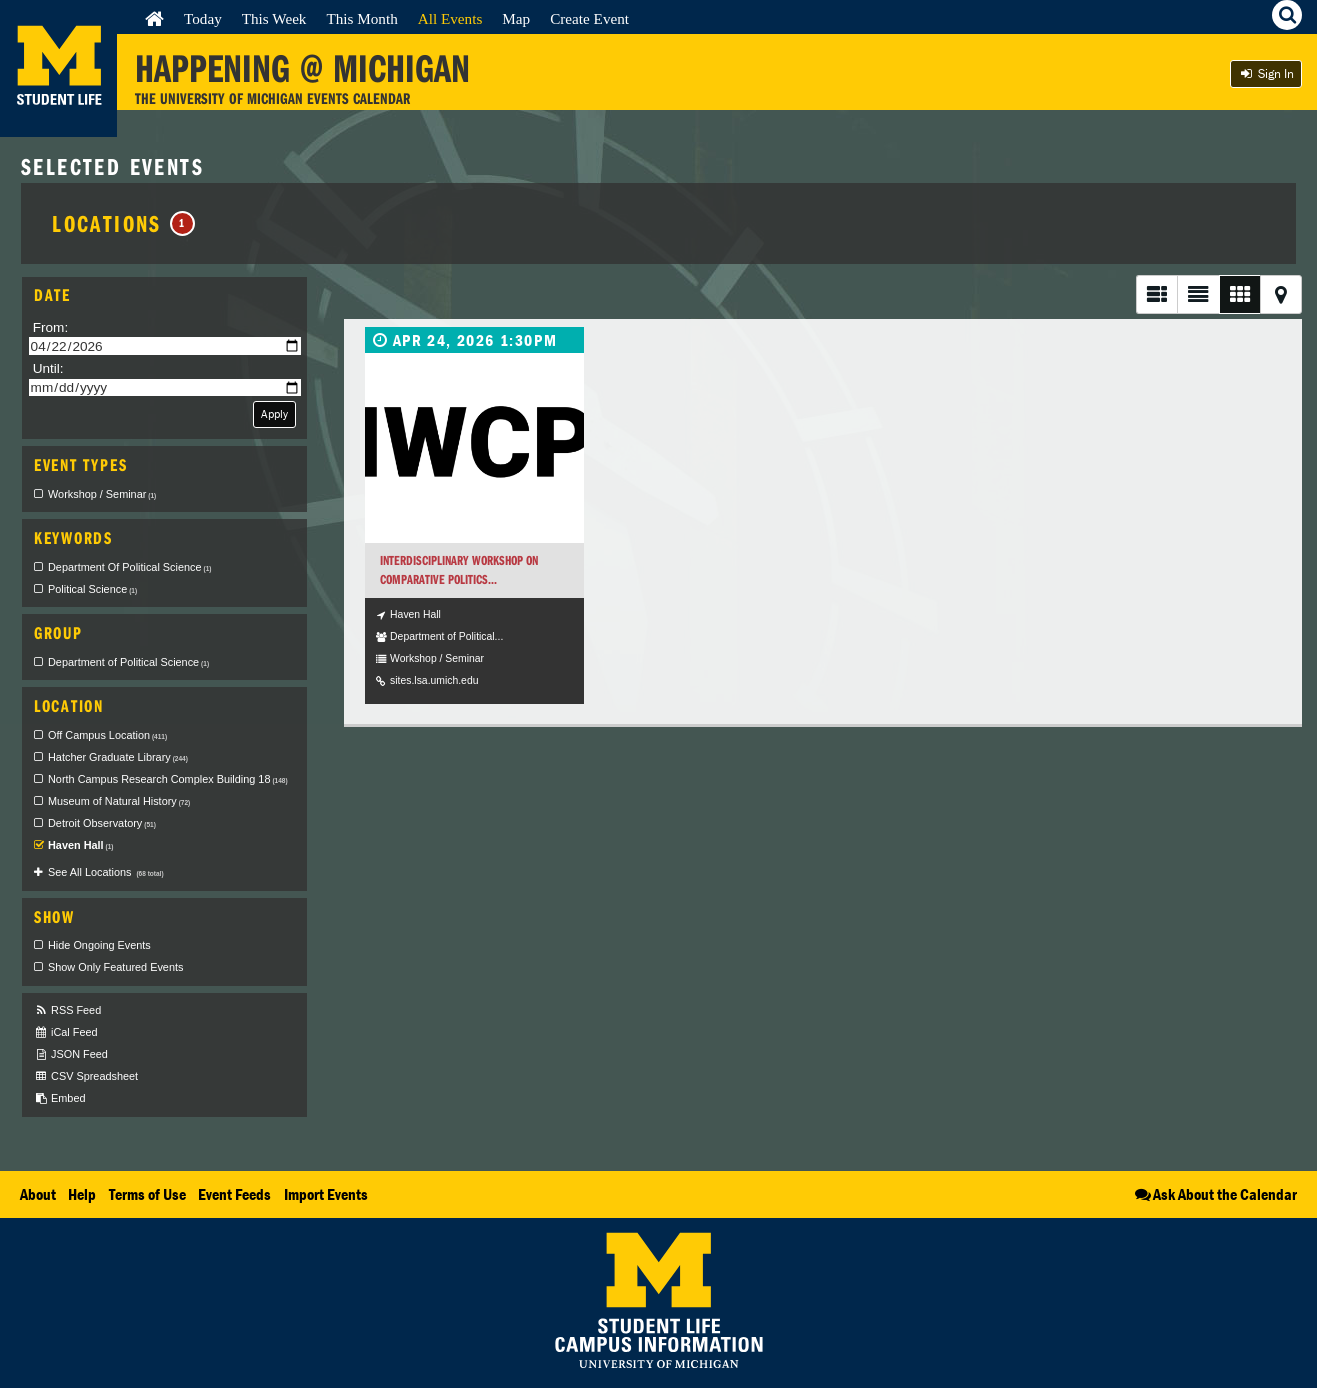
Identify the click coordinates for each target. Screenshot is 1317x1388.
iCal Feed (66, 1032)
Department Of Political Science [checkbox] (129, 567)
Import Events (326, 1194)
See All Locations (106, 872)
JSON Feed (71, 1054)
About (38, 1194)
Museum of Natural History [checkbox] (119, 801)
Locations (123, 223)
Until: (48, 368)
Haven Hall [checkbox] (81, 845)
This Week (274, 18)
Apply (274, 413)
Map (516, 18)
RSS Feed (67, 1010)
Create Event (589, 18)
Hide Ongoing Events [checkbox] (99, 945)
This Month (361, 18)
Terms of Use (147, 1194)
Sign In (1266, 73)
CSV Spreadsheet (86, 1076)
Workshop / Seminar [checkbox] (102, 494)
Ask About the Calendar (1214, 1194)
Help (82, 1194)
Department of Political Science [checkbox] (128, 662)
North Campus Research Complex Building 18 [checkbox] (168, 779)
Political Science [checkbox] (92, 589)
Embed (59, 1098)
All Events (450, 18)
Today (203, 18)
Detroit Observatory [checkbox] (102, 823)
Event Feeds (234, 1194)
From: (51, 327)
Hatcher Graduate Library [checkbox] (118, 757)
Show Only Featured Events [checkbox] (115, 967)
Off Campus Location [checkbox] (107, 735)
